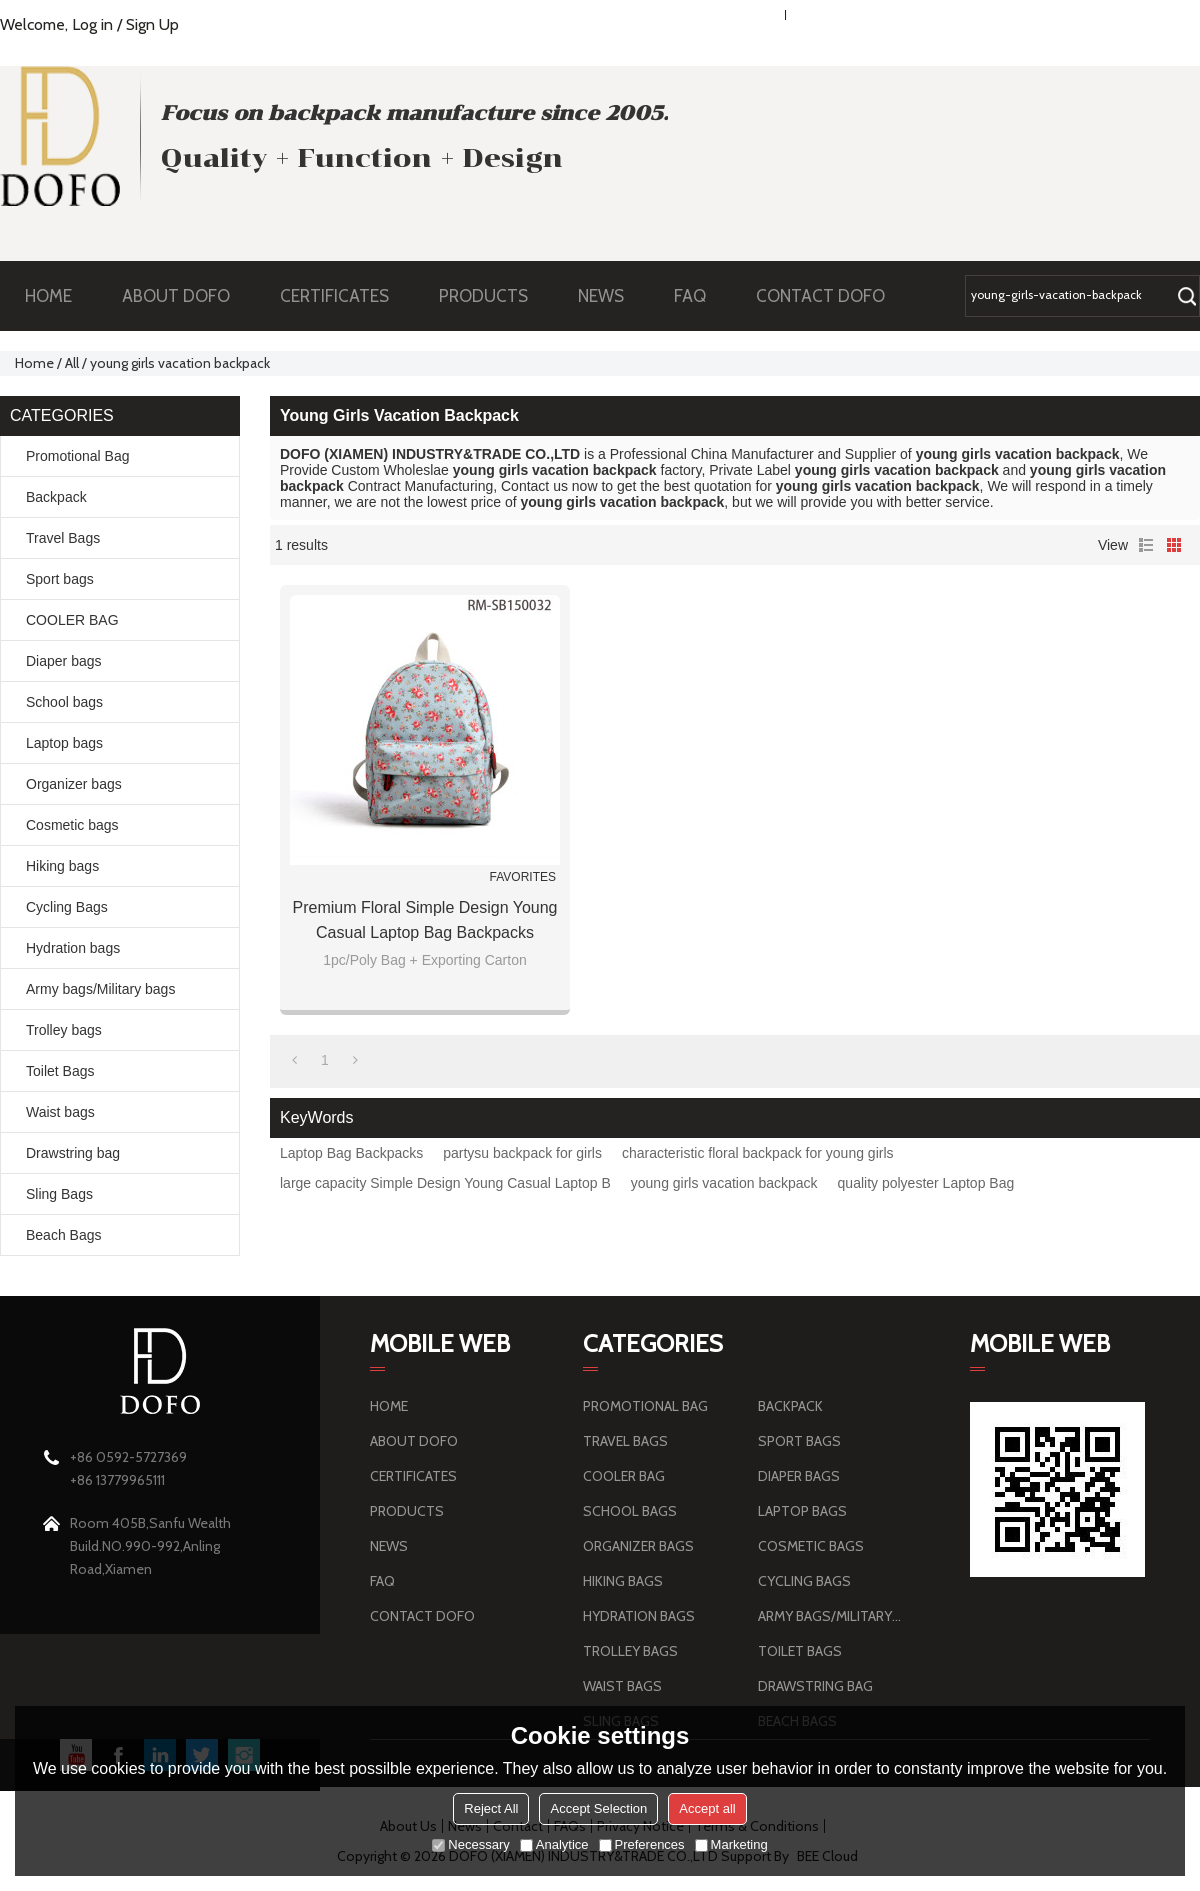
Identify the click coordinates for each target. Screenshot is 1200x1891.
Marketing (731, 1844)
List (1146, 545)
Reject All (491, 1808)
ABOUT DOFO (186, 296)
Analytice (554, 1844)
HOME (48, 296)
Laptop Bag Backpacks (351, 1153)
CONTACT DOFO (820, 296)
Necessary (470, 1844)
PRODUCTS (493, 296)
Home (34, 363)
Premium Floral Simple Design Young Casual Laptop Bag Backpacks (424, 920)
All (72, 363)
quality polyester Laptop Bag (926, 1183)
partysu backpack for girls (522, 1153)
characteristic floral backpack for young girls (758, 1153)
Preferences (642, 1844)
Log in (92, 24)
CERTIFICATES (334, 296)
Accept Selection (598, 1808)
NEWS (611, 296)
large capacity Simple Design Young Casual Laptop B (445, 1183)
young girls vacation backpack (724, 1183)
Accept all (707, 1808)
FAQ (700, 296)
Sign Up (152, 24)
